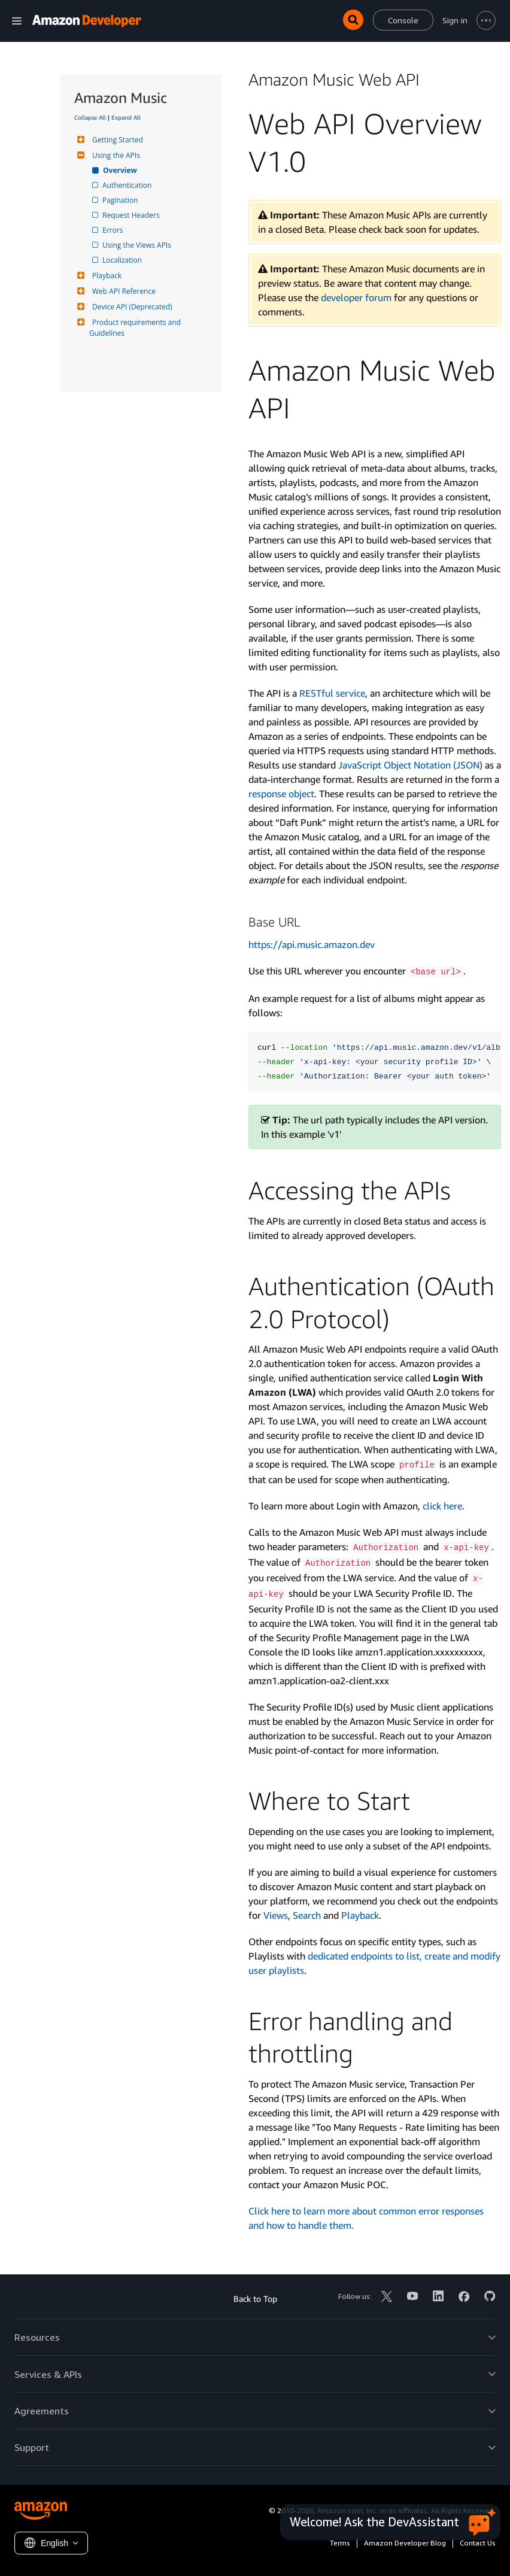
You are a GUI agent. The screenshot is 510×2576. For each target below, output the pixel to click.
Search (307, 1915)
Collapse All (90, 117)
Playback (105, 276)
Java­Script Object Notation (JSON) (410, 765)
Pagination (121, 200)
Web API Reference (122, 291)
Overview (120, 170)
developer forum (356, 297)
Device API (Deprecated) (130, 307)
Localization (123, 260)
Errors (113, 230)
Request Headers (132, 215)
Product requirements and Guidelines (136, 327)
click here (442, 1506)
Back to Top (255, 2299)
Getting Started (116, 140)
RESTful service (332, 693)
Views (275, 1915)
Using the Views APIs (137, 245)
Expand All (126, 117)
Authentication (127, 185)
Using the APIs (114, 155)
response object (281, 794)
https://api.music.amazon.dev (311, 944)
